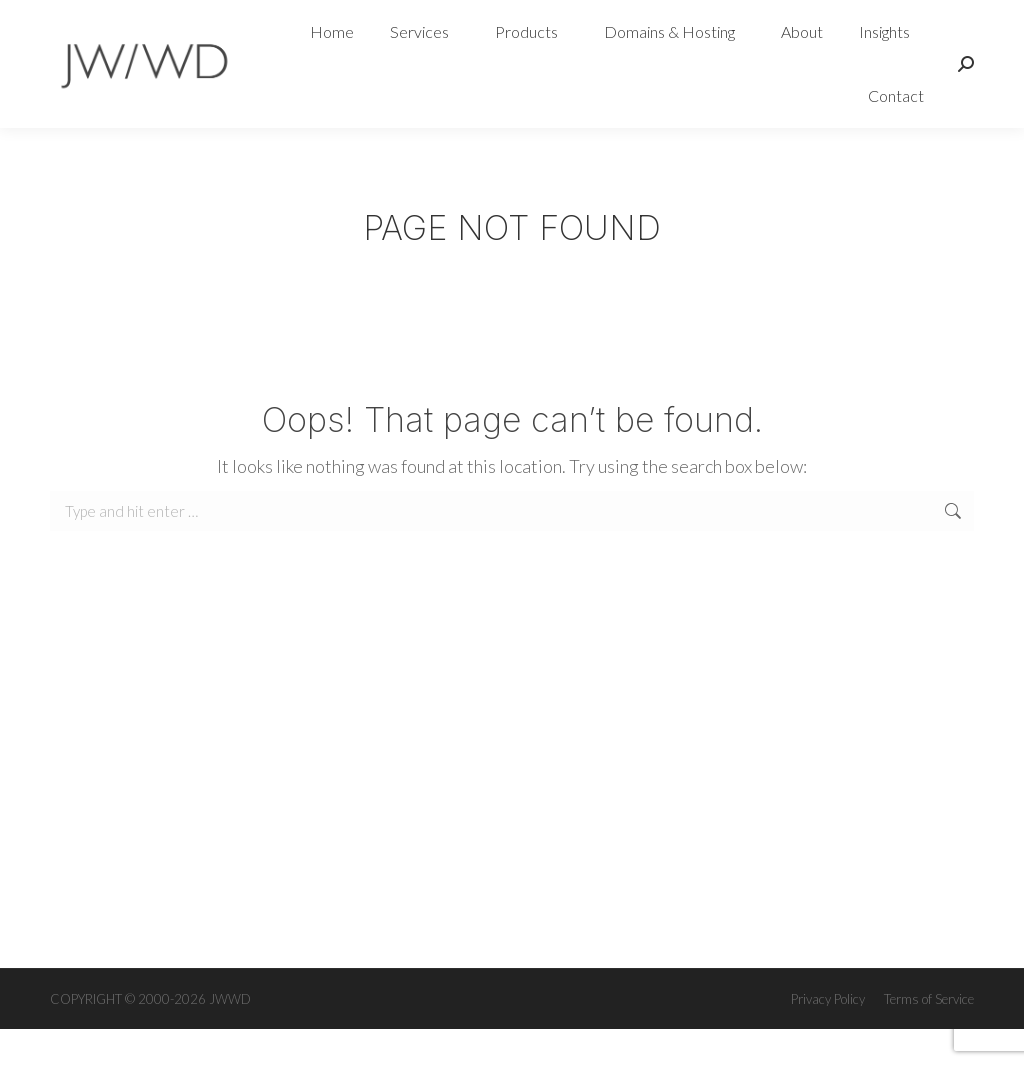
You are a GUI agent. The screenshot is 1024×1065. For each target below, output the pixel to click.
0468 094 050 (108, 18)
